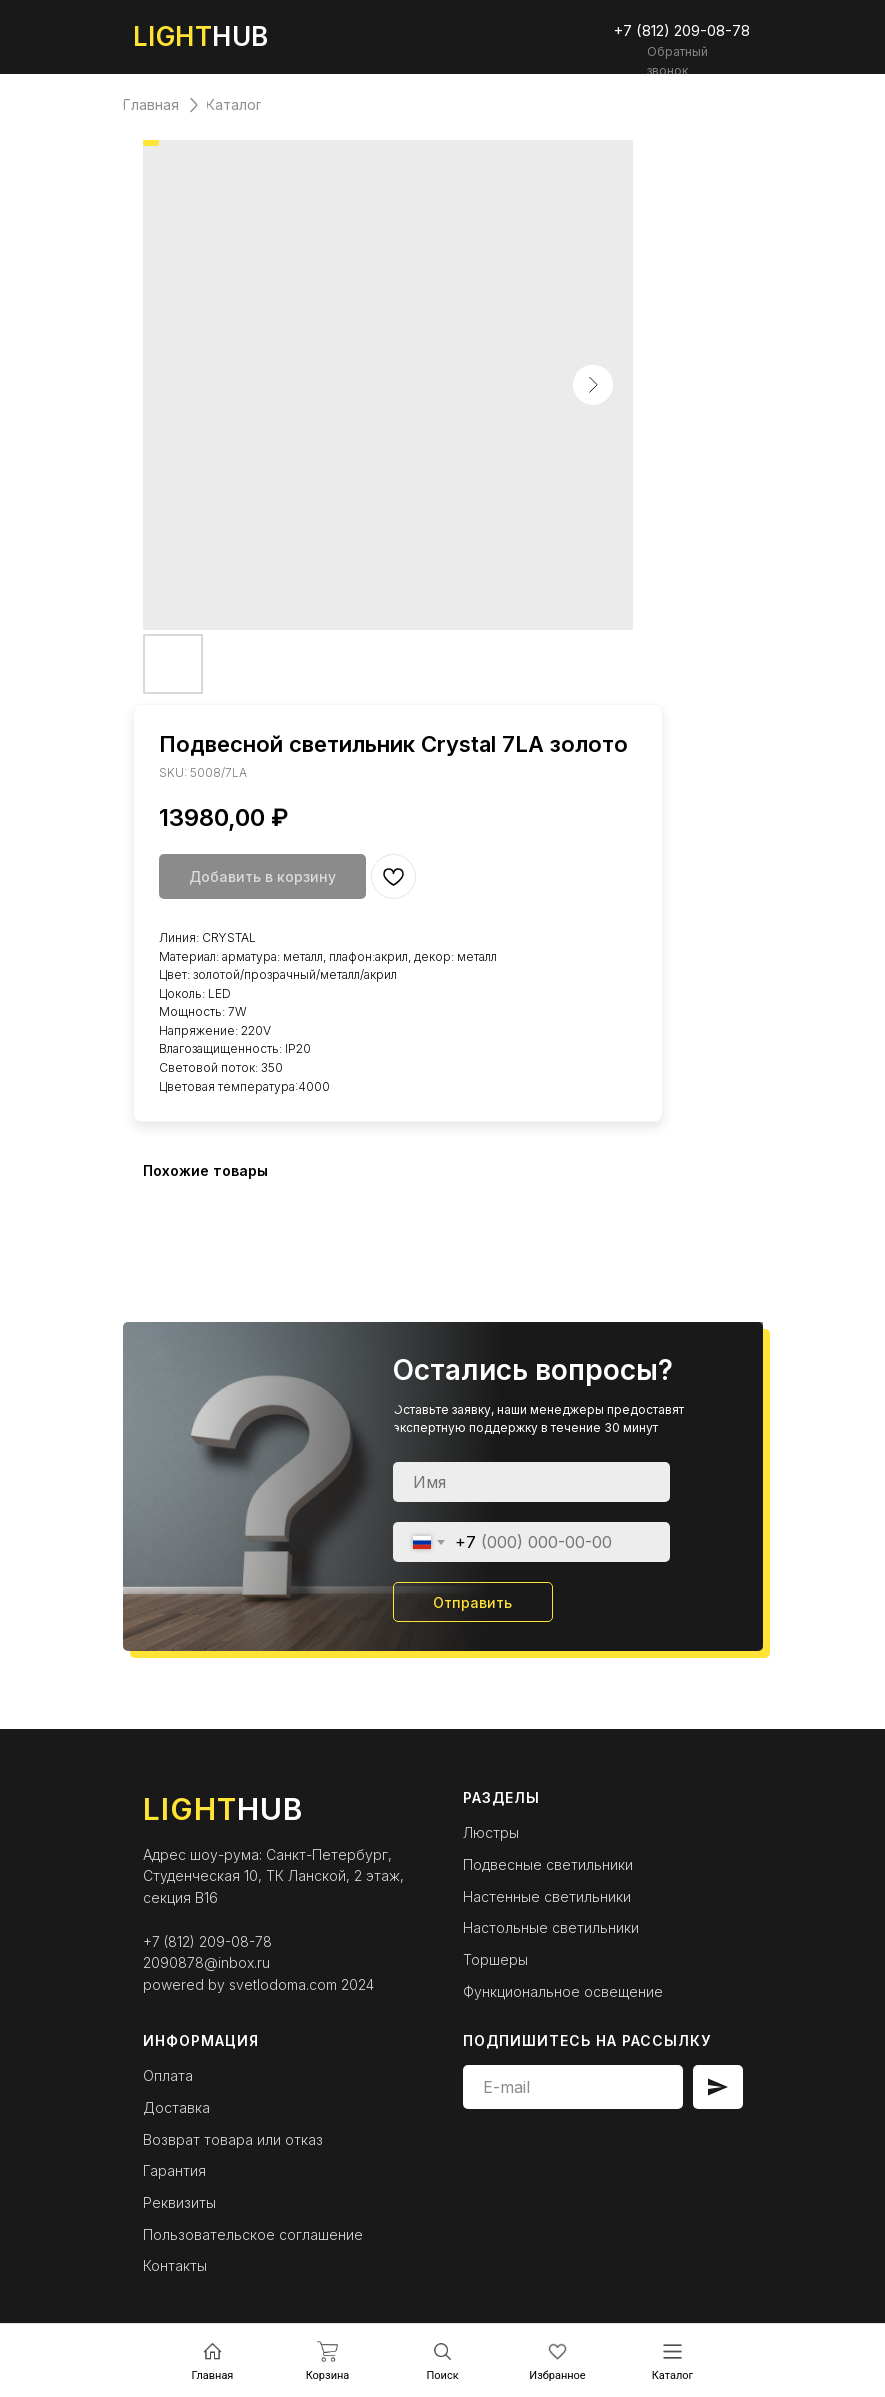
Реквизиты (179, 2202)
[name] (531, 1482)
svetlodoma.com (283, 1984)
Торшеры (495, 1959)
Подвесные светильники (548, 1864)
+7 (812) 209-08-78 (207, 1941)
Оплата (168, 2075)
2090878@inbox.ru (206, 1962)
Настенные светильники (547, 1896)
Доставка (176, 2107)
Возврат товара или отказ (233, 2139)
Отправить (472, 1602)
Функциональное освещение (563, 1991)
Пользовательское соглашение (253, 2234)
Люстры (491, 1832)
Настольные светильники (551, 1927)
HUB (201, 36)
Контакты (175, 2265)
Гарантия (174, 2170)
